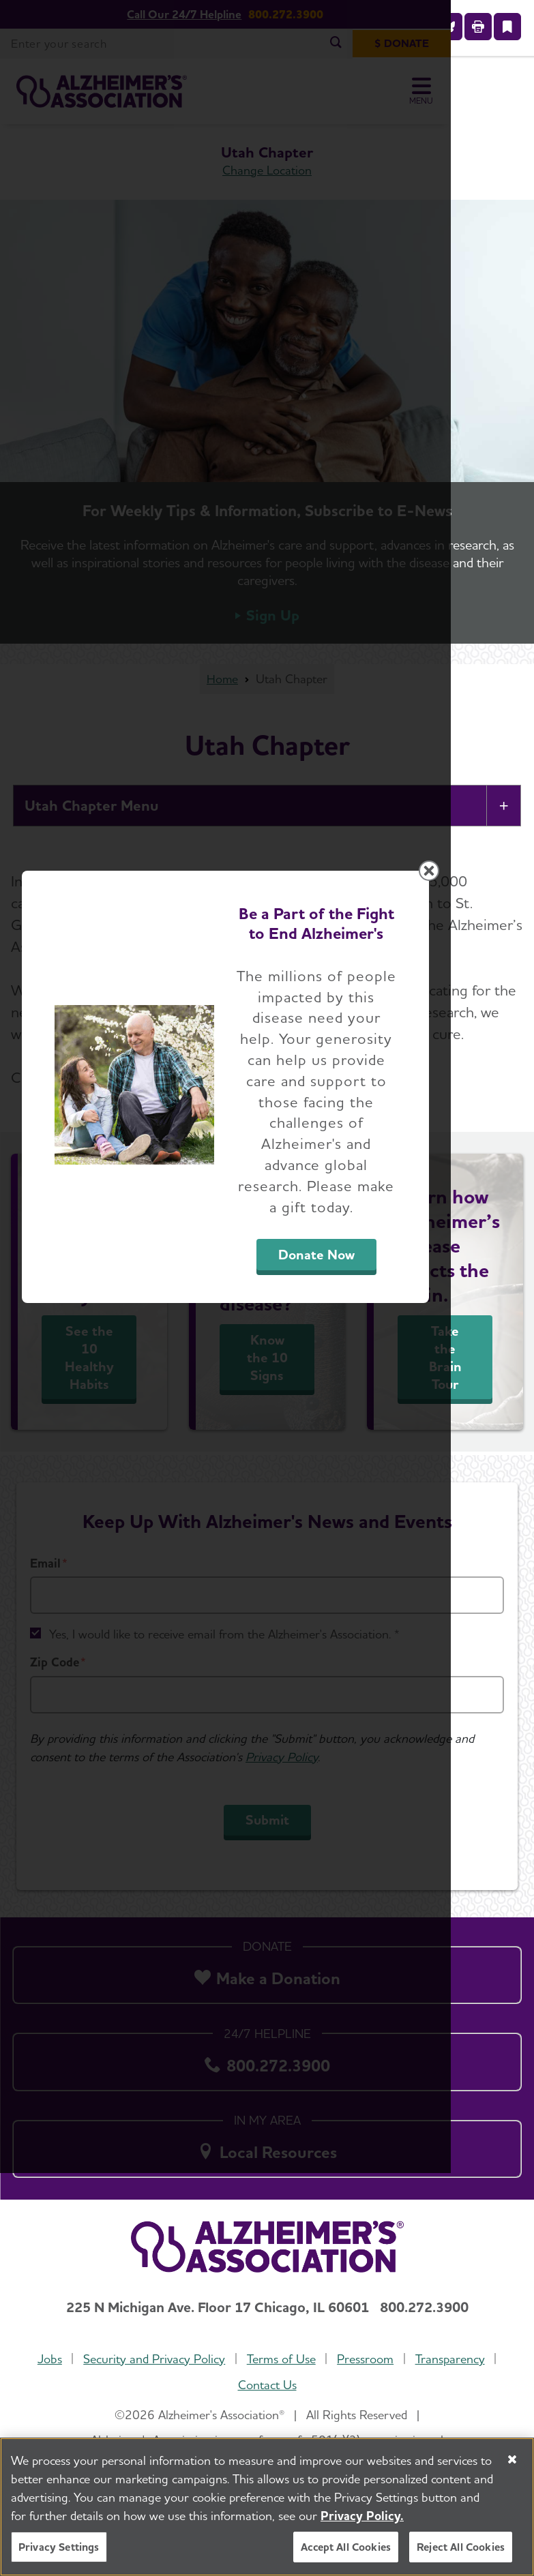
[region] (267, 2507)
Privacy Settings (59, 2547)
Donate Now (378, 1424)
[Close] (512, 2459)
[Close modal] (512, 1103)
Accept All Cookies (346, 2547)
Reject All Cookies (461, 2547)
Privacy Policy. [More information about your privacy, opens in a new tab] (362, 2515)
